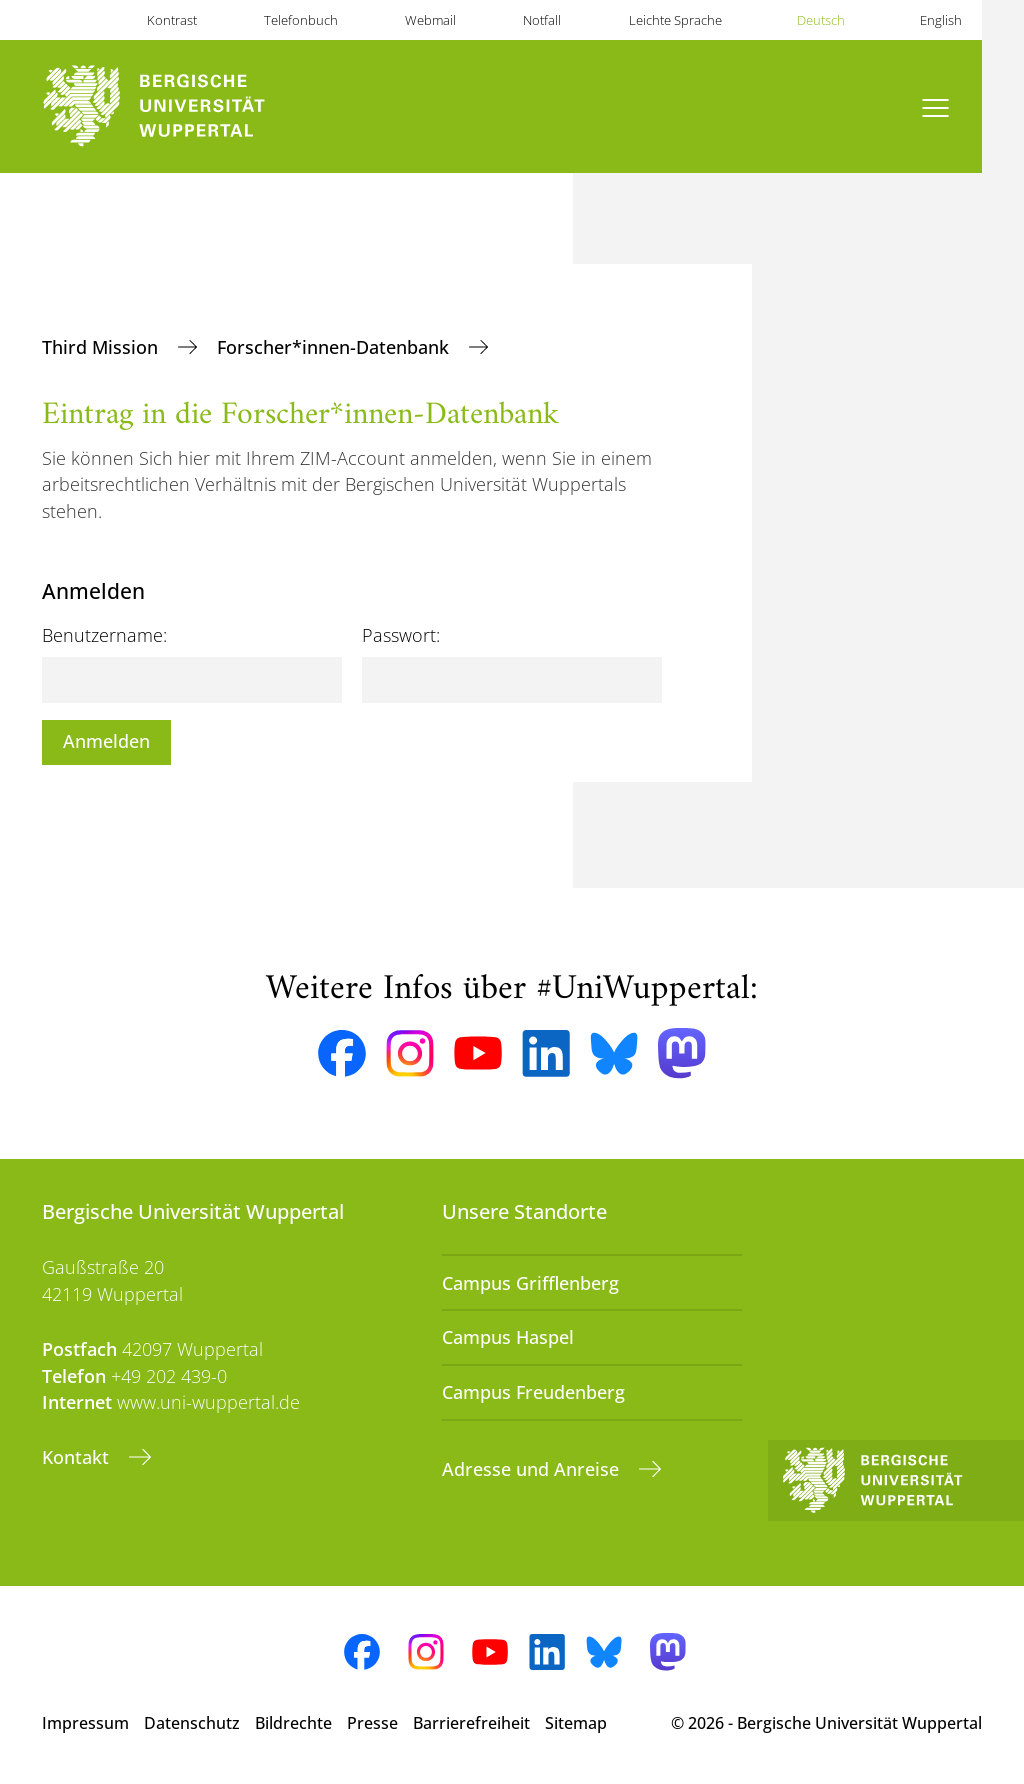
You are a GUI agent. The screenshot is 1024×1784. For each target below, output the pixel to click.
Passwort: (401, 635)
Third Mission (102, 347)
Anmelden (106, 741)
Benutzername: (104, 635)
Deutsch (821, 20)
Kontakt (78, 1457)
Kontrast (172, 20)
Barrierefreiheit (471, 1723)
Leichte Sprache (675, 20)
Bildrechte (293, 1723)
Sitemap (576, 1723)
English (941, 20)
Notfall (542, 20)
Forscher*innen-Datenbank (335, 347)
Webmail (430, 20)
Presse (372, 1723)
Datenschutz (192, 1723)
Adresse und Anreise (533, 1469)
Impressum (85, 1723)
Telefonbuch (301, 20)
